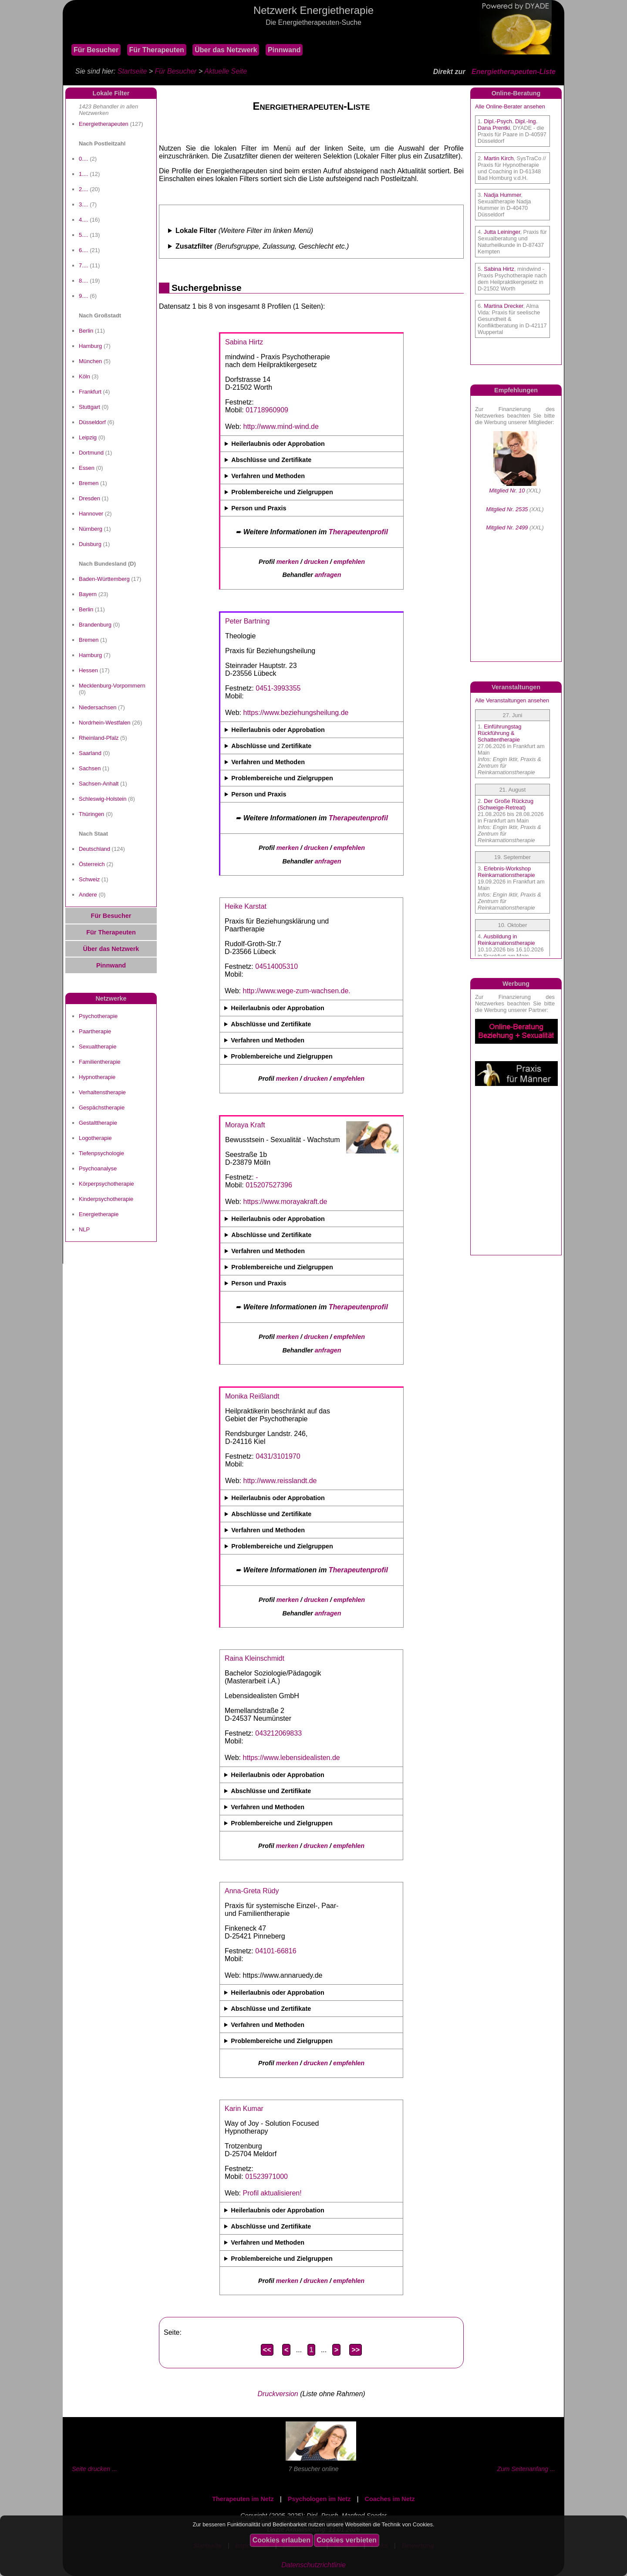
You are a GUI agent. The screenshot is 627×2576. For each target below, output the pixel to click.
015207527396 (269, 1185)
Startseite (132, 71)
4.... (83, 219)
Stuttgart (89, 407)
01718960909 (267, 410)
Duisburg (90, 544)
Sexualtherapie (97, 1046)
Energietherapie (98, 1214)
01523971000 (266, 2176)
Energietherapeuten (103, 124)
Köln (84, 376)
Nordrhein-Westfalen (105, 722)
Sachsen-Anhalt (98, 783)
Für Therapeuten (156, 50)
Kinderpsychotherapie (106, 1199)
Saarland (90, 753)
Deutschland (94, 849)
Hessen (88, 670)
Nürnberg (90, 529)
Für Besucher (96, 50)
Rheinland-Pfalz (98, 738)
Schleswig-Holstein (102, 799)
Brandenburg (95, 624)
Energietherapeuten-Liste (514, 71)
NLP (84, 1229)
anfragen (328, 574)
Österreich (92, 864)
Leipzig (88, 437)
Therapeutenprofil (358, 532)
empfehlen (349, 561)
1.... (83, 174)
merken (287, 561)
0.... (83, 158)
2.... (83, 189)
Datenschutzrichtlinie (313, 2565)
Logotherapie (95, 1138)
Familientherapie (100, 1062)
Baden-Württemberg (104, 579)
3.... (83, 204)
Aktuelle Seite (225, 71)
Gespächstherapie (102, 1107)
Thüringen (91, 814)
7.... (83, 265)
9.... (83, 296)
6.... (83, 250)
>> (355, 2349)
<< (267, 2349)
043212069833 (278, 1733)
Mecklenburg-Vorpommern (112, 685)
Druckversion (277, 2393)
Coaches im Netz (390, 2498)
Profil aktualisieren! (272, 2193)
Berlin (86, 330)
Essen (86, 468)
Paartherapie (95, 1031)
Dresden (89, 498)
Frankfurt (90, 391)
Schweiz (89, 879)
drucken (316, 561)
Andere (88, 894)
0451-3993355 (278, 688)
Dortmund (91, 452)
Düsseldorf (92, 422)
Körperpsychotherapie (106, 1183)
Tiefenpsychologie (101, 1153)
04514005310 (276, 966)
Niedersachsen (97, 707)
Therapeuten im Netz (243, 2498)
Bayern (88, 594)
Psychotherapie (98, 1016)
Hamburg (90, 346)
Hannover (91, 513)
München (90, 361)
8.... (83, 280)
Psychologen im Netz (319, 2498)
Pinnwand (284, 50)
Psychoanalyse (98, 1168)
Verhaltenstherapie (102, 1092)
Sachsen (90, 768)
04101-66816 (275, 1951)
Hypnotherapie (97, 1077)
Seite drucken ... (94, 2468)
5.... (83, 235)
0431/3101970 (278, 1456)
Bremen (88, 483)
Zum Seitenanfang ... (526, 2468)
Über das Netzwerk (226, 50)
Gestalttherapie (98, 1122)
